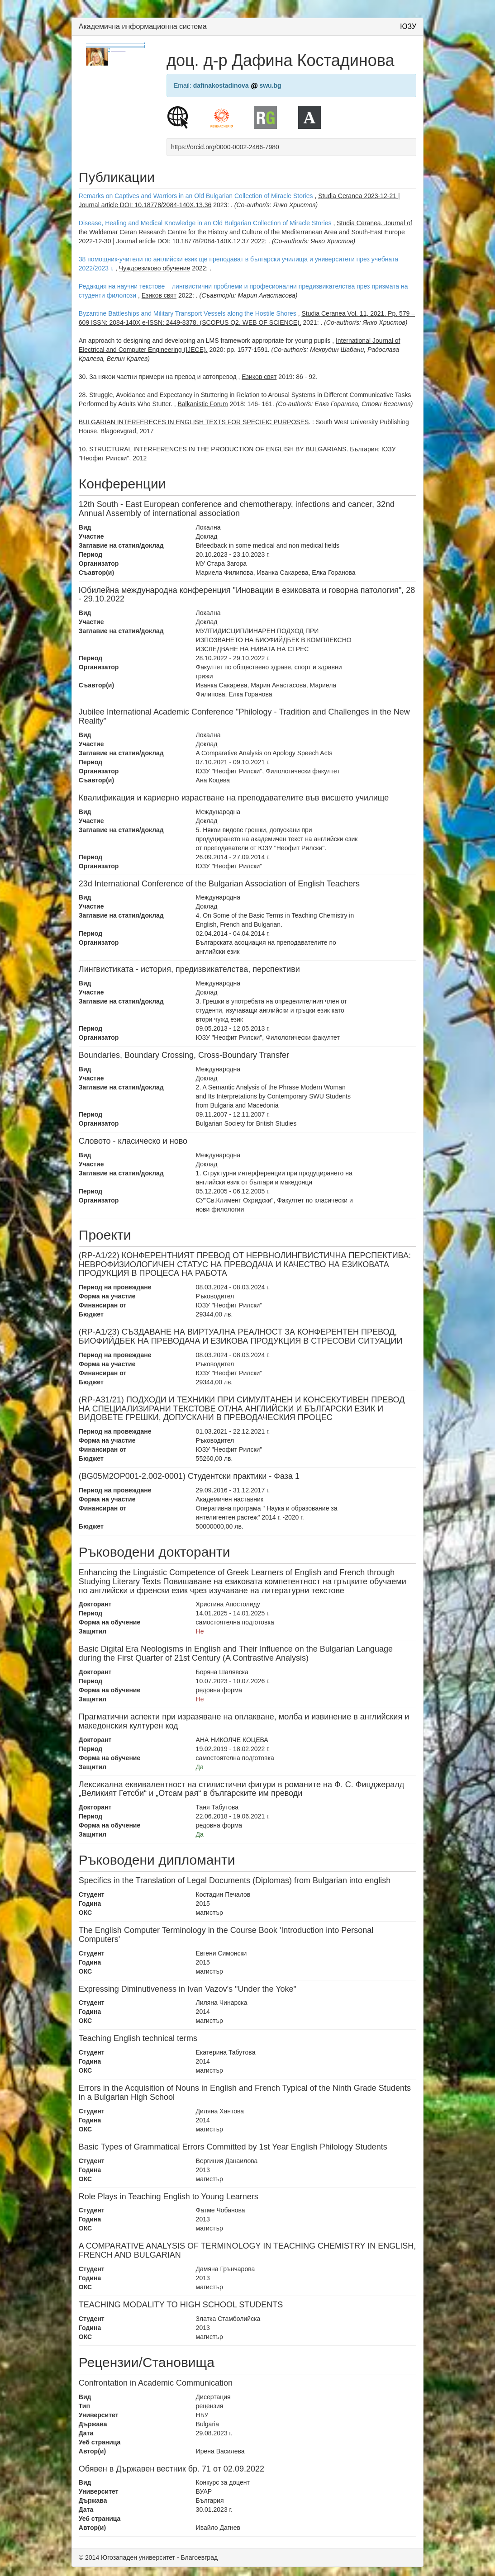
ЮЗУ (408, 26)
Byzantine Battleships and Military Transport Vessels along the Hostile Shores (187, 313)
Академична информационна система (143, 26)
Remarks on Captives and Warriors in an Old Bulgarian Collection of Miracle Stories (196, 195)
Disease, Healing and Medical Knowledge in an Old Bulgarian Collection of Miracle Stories (205, 223)
